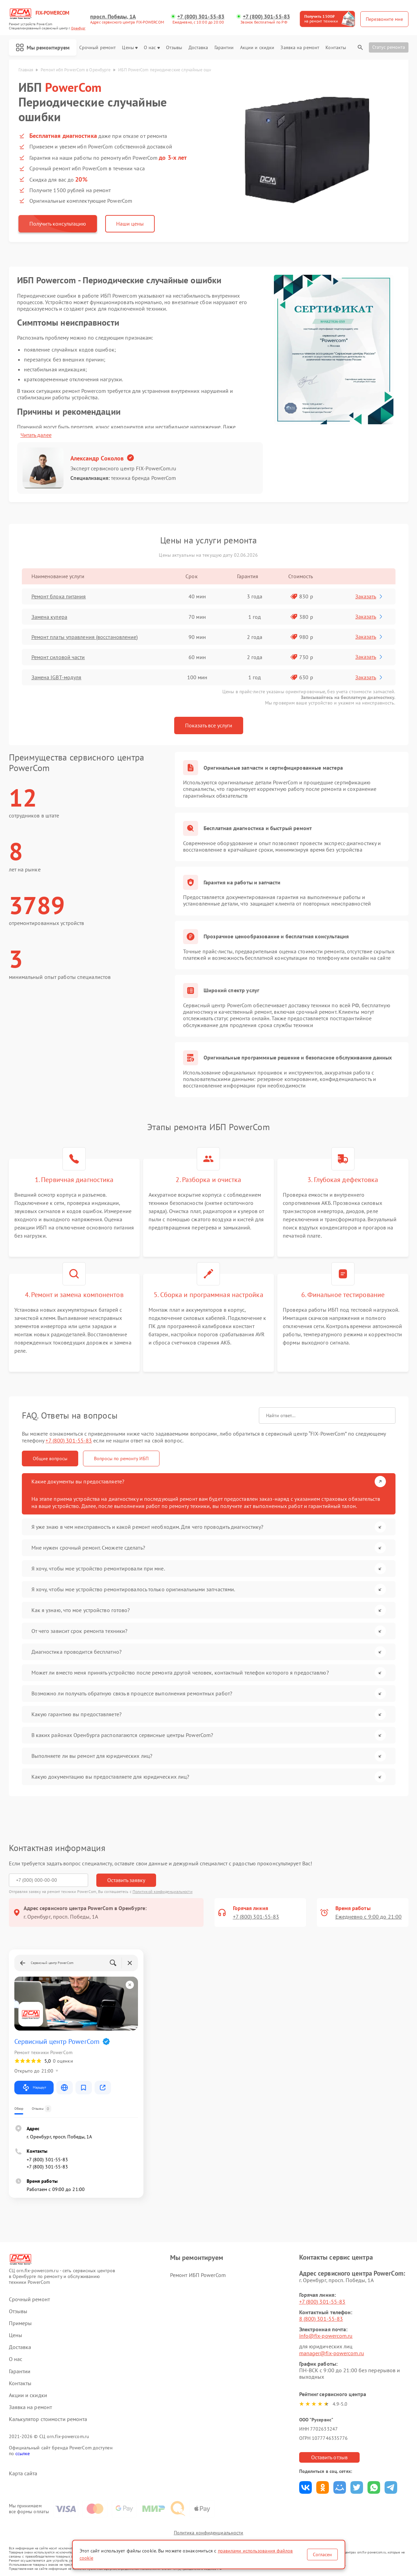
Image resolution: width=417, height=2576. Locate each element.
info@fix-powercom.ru (326, 2335)
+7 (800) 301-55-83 (200, 16)
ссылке (22, 2453)
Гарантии (224, 48)
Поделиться (305, 2487)
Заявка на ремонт (299, 48)
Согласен (322, 2554)
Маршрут (34, 2087)
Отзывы (174, 48)
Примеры (20, 2323)
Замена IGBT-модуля (56, 677)
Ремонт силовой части (58, 657)
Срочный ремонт (97, 48)
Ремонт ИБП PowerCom (198, 2275)
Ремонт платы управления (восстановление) (84, 637)
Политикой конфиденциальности (163, 1891)
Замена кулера (49, 616)
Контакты (335, 48)
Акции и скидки (257, 48)
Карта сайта (23, 2473)
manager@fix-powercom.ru (331, 2353)
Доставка (198, 48)
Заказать (369, 596)
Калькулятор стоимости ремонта (48, 2419)
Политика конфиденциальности (209, 2533)
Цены (129, 48)
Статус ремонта (388, 47)
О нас (152, 48)
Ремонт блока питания (58, 596)
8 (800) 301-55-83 (321, 2318)
